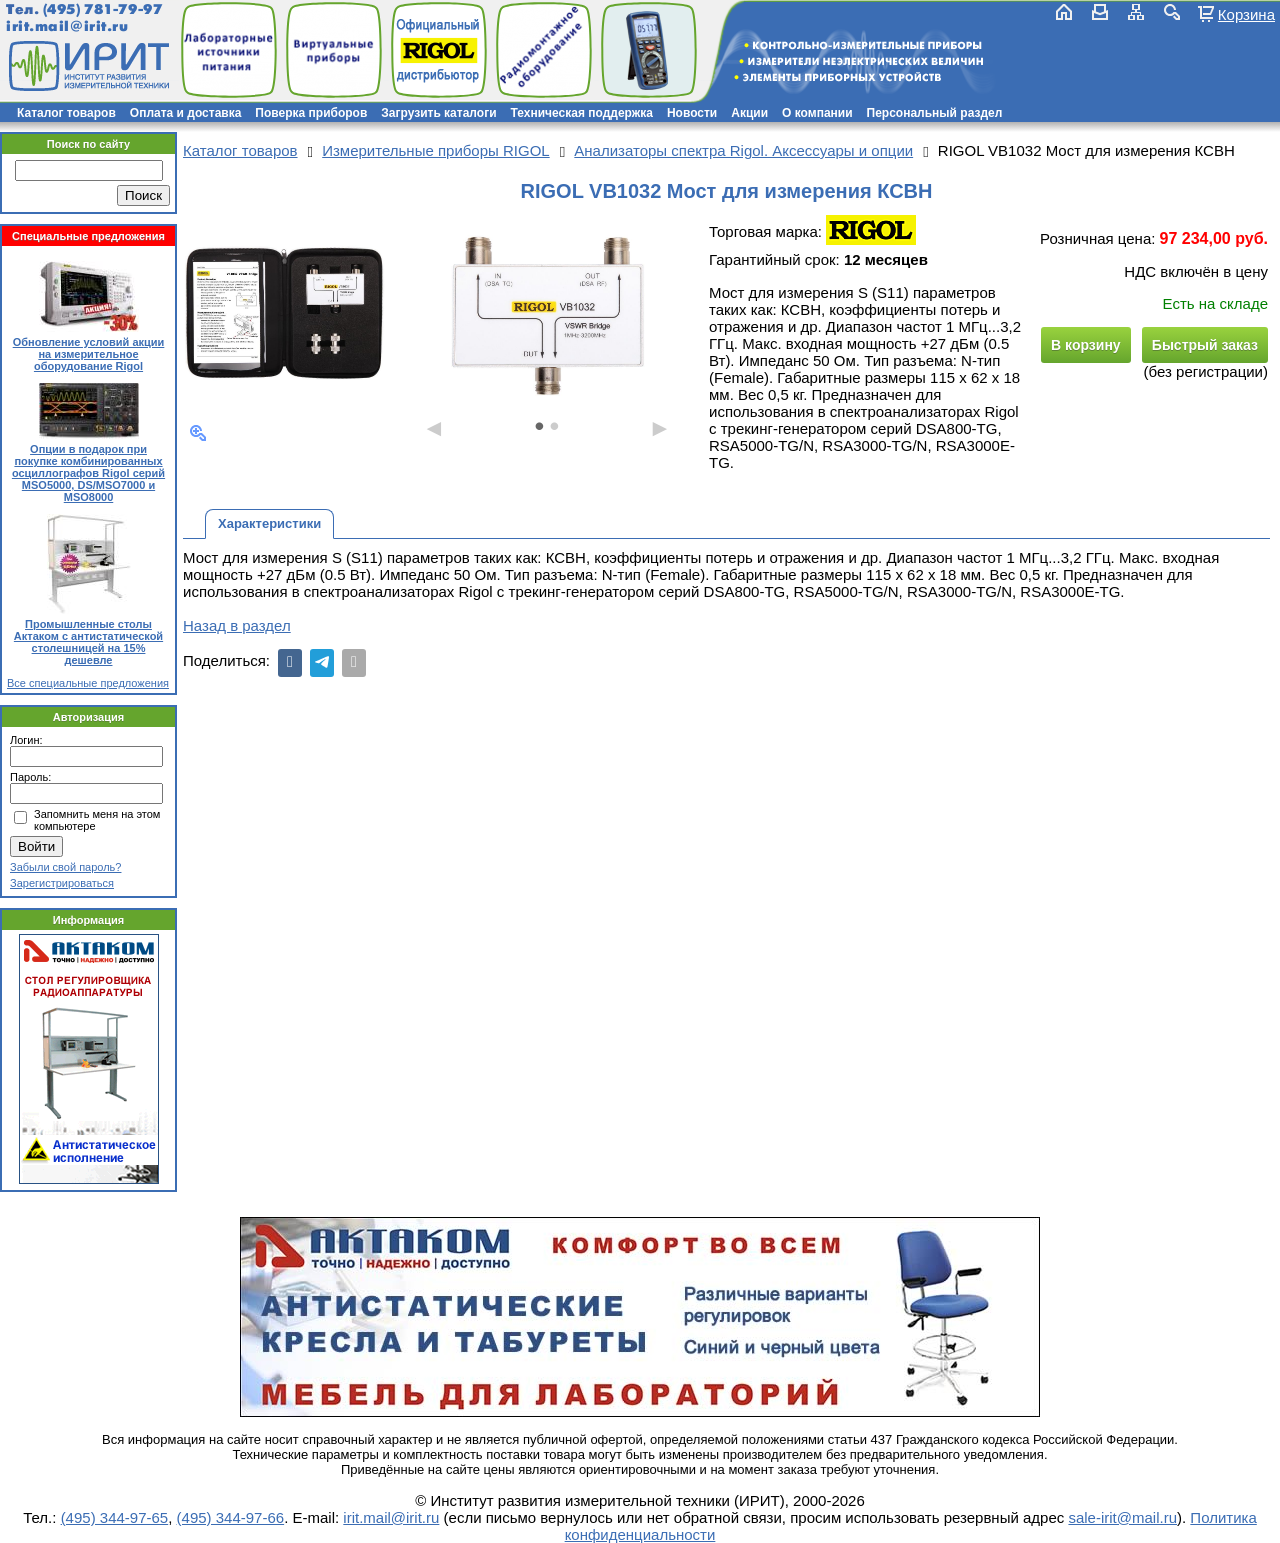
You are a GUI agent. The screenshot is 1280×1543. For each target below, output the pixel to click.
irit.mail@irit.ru (67, 26)
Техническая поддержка (582, 113)
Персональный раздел (935, 113)
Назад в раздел (237, 625)
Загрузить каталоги (438, 113)
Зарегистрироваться (62, 883)
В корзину (1086, 345)
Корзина (1246, 14)
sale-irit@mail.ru (1122, 1517)
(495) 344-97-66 (231, 1517)
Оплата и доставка (186, 113)
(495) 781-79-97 (102, 9)
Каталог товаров (66, 113)
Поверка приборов (311, 113)
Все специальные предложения (88, 683)
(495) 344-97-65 (115, 1517)
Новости (692, 113)
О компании (817, 113)
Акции (749, 113)
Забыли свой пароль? (65, 867)
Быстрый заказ (1205, 345)
